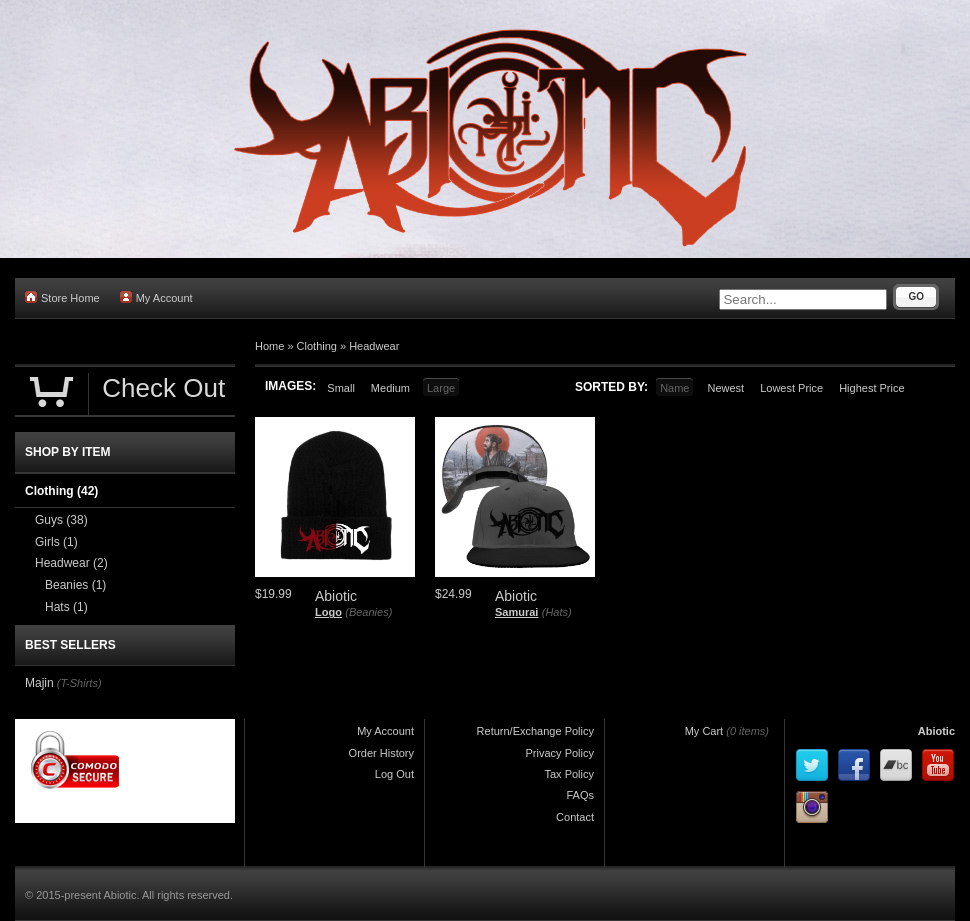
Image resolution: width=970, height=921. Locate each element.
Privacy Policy (560, 753)
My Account (156, 297)
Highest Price (871, 388)
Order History (381, 753)
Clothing (317, 346)
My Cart (704, 731)
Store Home (62, 297)
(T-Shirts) (79, 683)
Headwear (374, 346)
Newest (725, 388)
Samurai (516, 612)
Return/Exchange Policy (535, 731)
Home (269, 346)
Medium (390, 388)
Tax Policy (569, 774)
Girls (56, 542)
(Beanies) (368, 612)
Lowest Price (791, 388)
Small (341, 388)
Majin (39, 683)
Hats (66, 607)
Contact (575, 817)
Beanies (75, 585)
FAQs (580, 795)
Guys (61, 520)
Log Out (394, 774)
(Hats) (557, 612)
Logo (328, 612)
